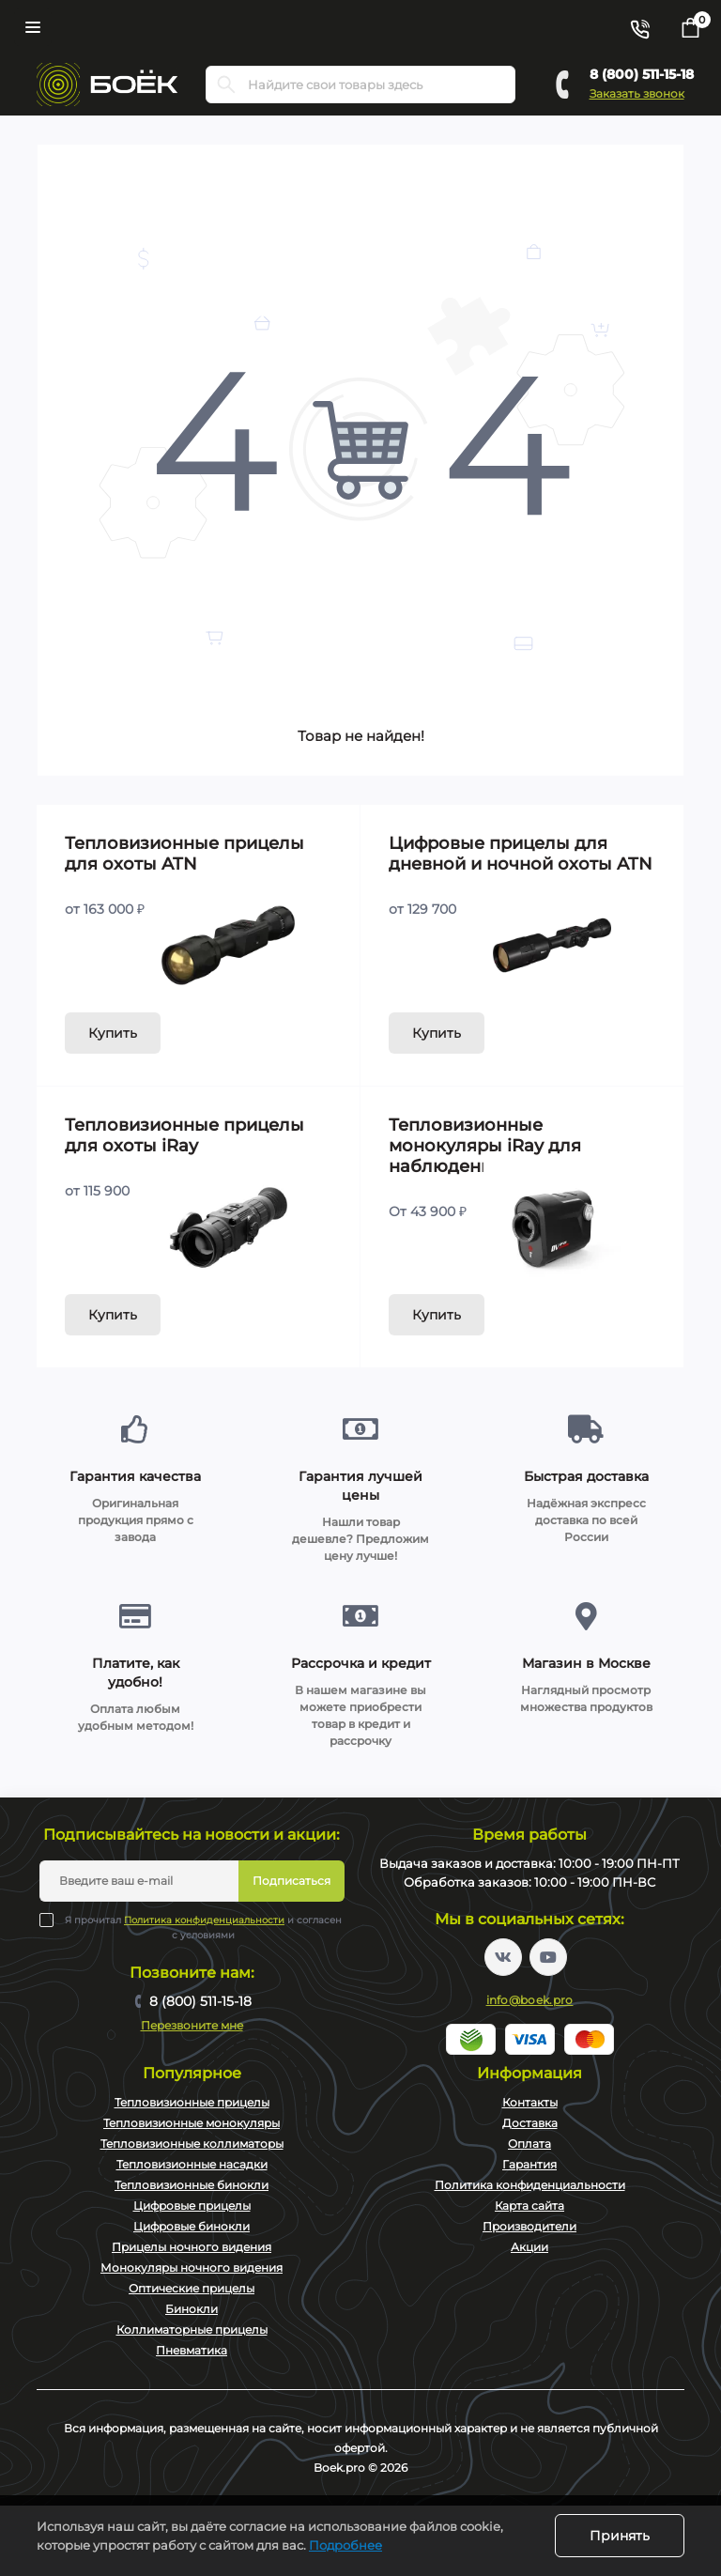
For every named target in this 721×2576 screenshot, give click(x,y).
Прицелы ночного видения (191, 2247)
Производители (529, 2226)
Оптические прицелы (191, 2288)
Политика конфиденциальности (204, 1920)
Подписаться (291, 1881)
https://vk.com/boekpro (503, 1957)
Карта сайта (529, 2205)
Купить (112, 1033)
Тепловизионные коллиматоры (192, 2143)
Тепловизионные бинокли (191, 2185)
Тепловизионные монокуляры (191, 2123)
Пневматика (191, 2350)
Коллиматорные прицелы (192, 2329)
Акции (529, 2247)
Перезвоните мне (192, 2025)
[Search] (226, 84)
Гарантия (529, 2164)
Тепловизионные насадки (192, 2164)
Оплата (529, 2143)
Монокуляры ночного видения (191, 2267)
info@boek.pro (530, 2000)
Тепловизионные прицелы (192, 2102)
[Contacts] (639, 27)
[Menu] (33, 27)
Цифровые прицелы (192, 2205)
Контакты (530, 2102)
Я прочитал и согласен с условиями (203, 1927)
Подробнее (345, 2545)
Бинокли (191, 2309)
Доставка (530, 2123)
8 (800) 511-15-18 (642, 74)
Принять (620, 2535)
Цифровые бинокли (191, 2226)
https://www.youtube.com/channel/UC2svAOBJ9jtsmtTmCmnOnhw (548, 1957)
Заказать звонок (637, 93)
